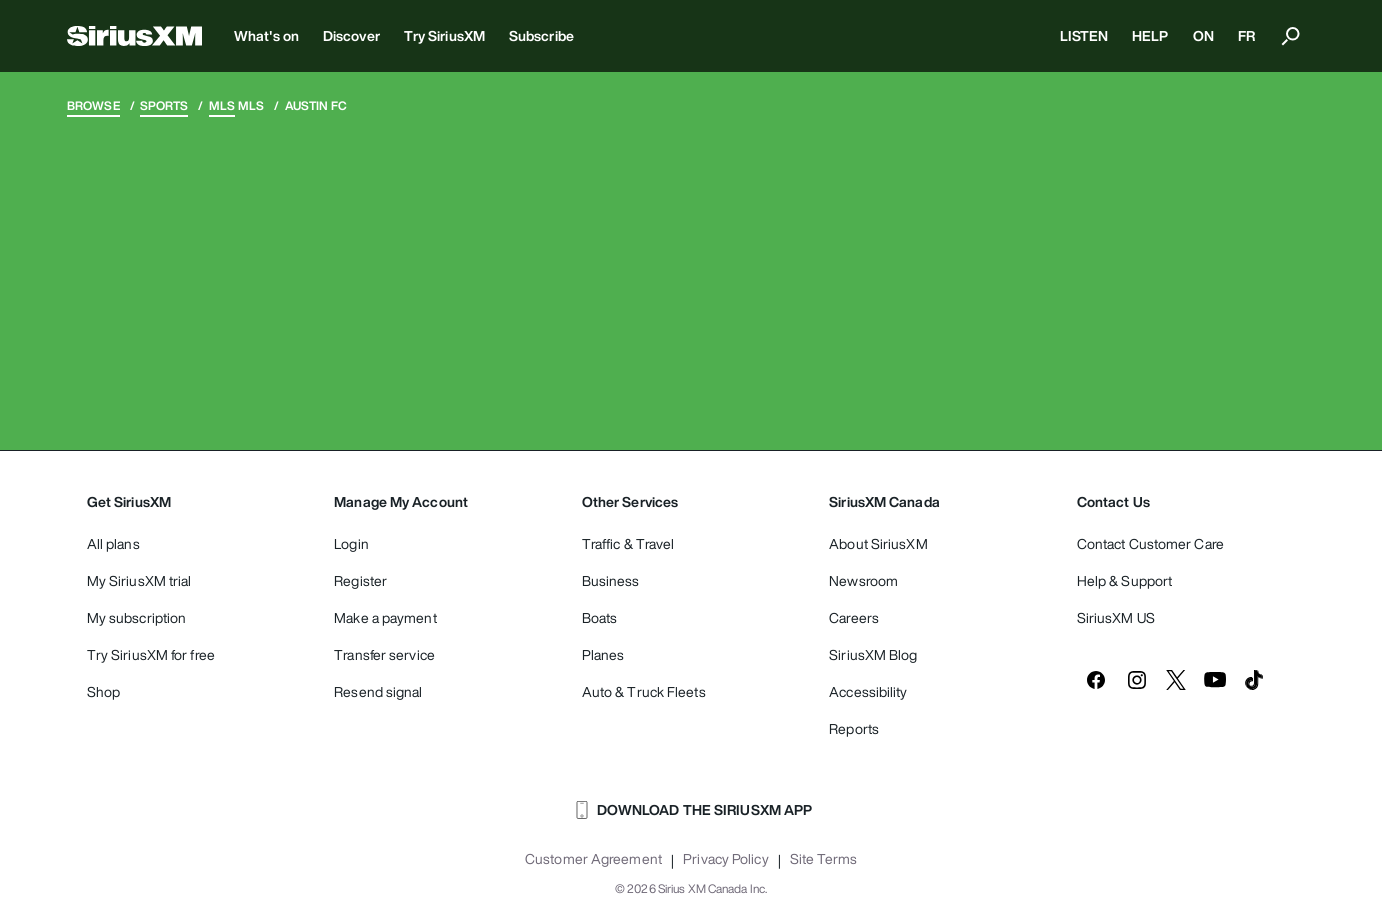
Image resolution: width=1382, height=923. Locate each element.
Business (611, 580)
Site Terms (823, 859)
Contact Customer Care (1150, 543)
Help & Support (1124, 580)
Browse (93, 105)
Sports (164, 105)
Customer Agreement (593, 859)
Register (360, 580)
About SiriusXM (878, 543)
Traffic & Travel (628, 543)
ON (1203, 35)
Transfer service (384, 654)
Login (351, 543)
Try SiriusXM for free (151, 654)
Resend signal (378, 691)
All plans (113, 543)
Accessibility (868, 691)
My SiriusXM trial (139, 580)
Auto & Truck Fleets (644, 691)
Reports (854, 728)
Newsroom (863, 580)
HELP (1150, 35)
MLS (222, 105)
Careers (854, 617)
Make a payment (385, 617)
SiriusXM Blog (873, 654)
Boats (600, 617)
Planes (603, 654)
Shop (103, 691)
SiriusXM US (1116, 617)
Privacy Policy (725, 859)
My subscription (137, 617)
